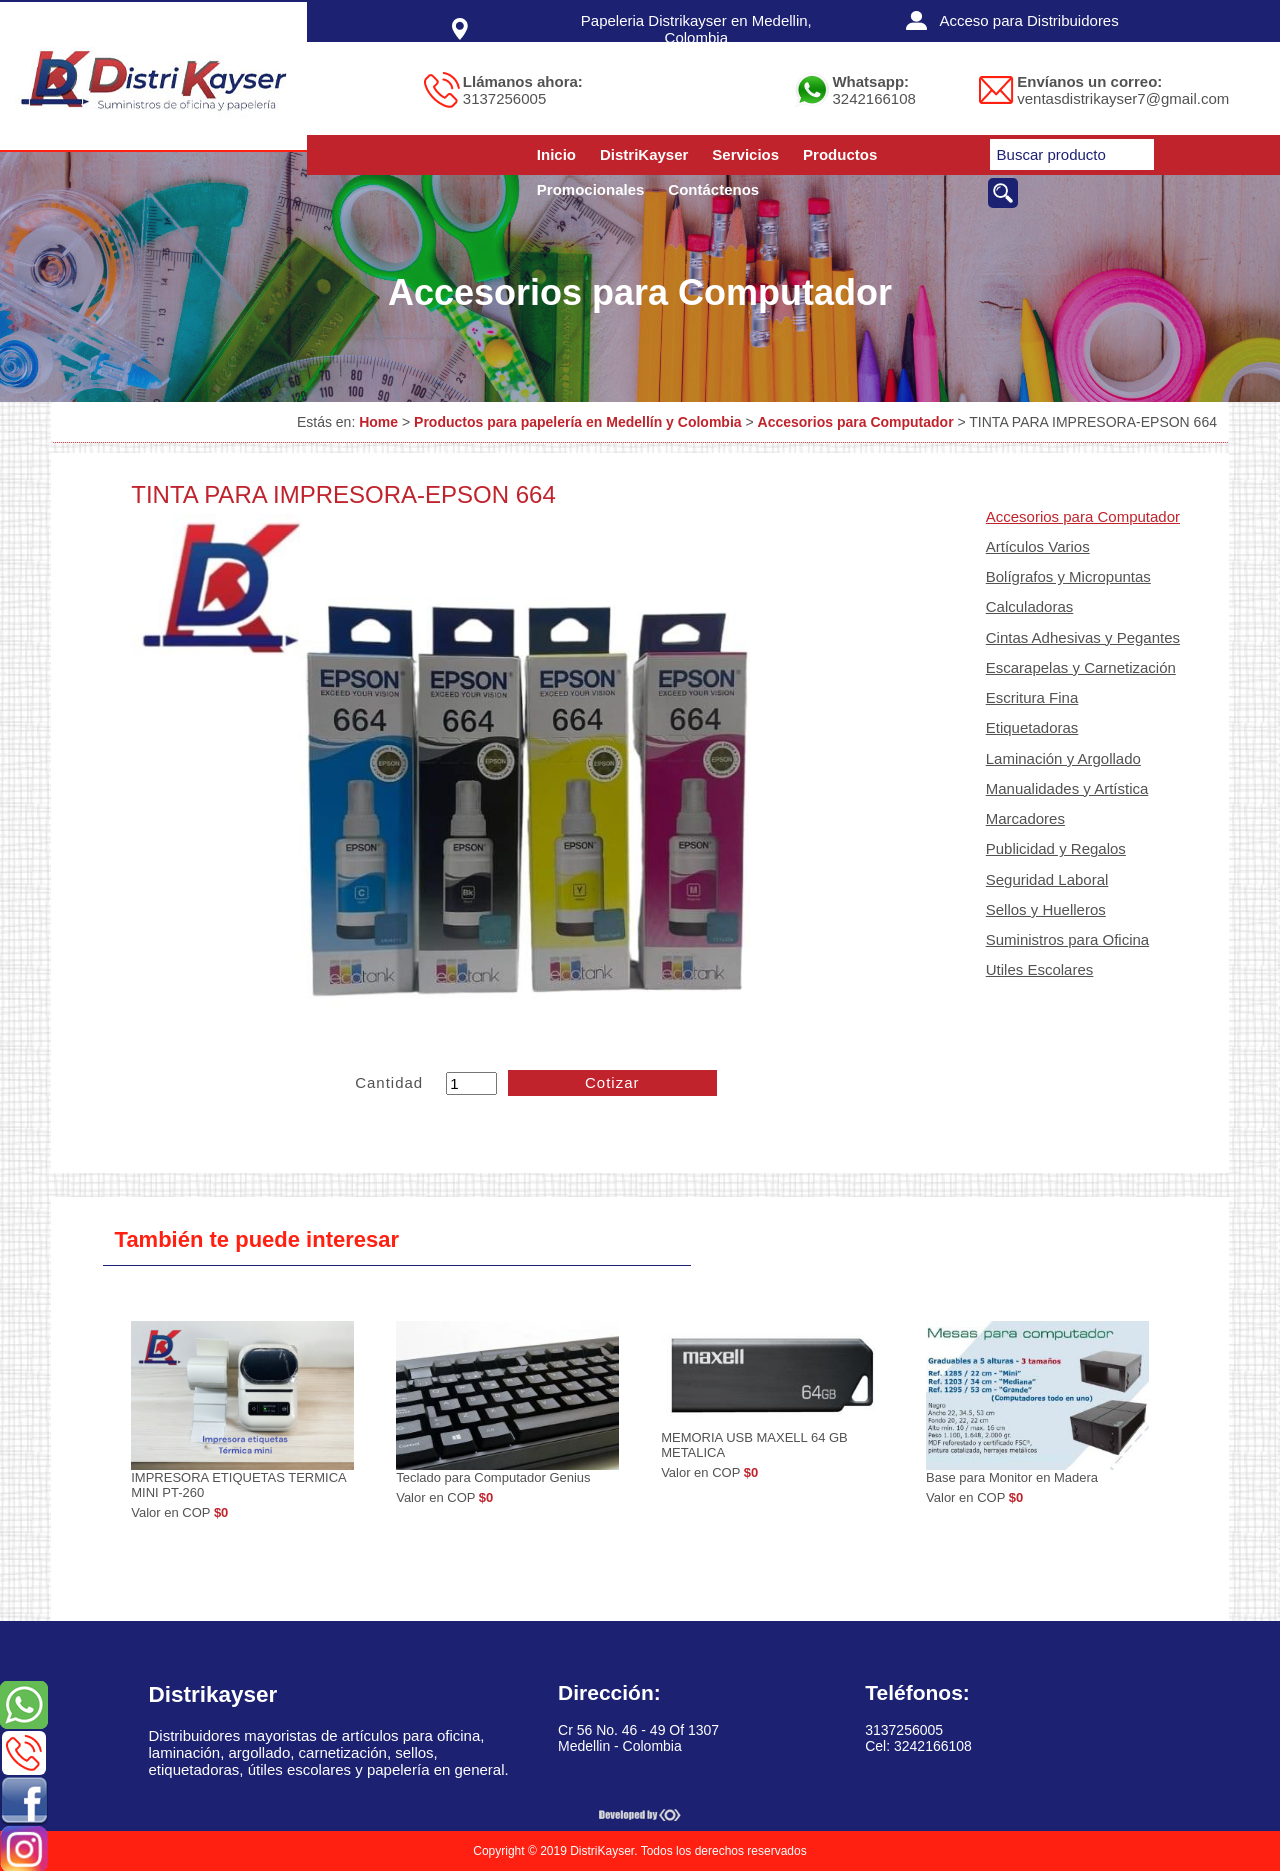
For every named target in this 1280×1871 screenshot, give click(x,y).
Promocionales (591, 189)
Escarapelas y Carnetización (1081, 667)
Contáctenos (713, 189)
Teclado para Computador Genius (493, 1477)
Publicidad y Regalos (1056, 848)
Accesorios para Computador (856, 422)
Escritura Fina (1032, 697)
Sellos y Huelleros (1046, 909)
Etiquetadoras (1032, 727)
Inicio (556, 154)
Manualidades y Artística (1067, 788)
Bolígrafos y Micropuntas (1068, 576)
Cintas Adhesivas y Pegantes (1083, 637)
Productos (840, 154)
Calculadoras (1030, 606)
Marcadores (1025, 818)
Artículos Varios (1038, 546)
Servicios (745, 154)
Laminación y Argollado (1063, 758)
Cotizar (612, 1082)
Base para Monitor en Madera (1012, 1477)
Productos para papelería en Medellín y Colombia (578, 422)
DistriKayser (644, 154)
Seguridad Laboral (1047, 879)
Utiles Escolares (1040, 969)
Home (378, 422)
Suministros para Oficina (1067, 939)
